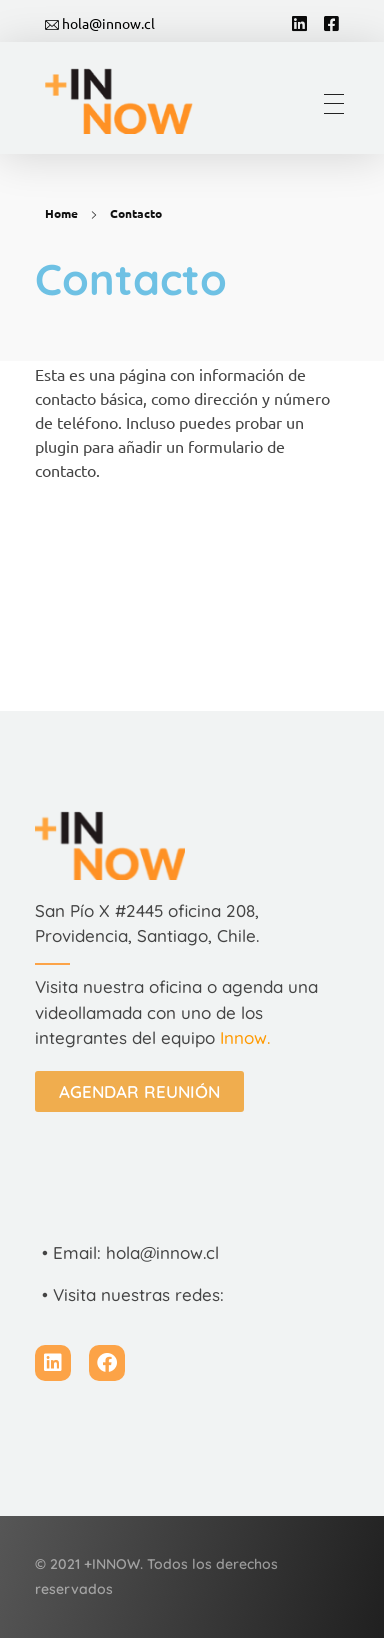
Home (61, 213)
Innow (243, 1037)
